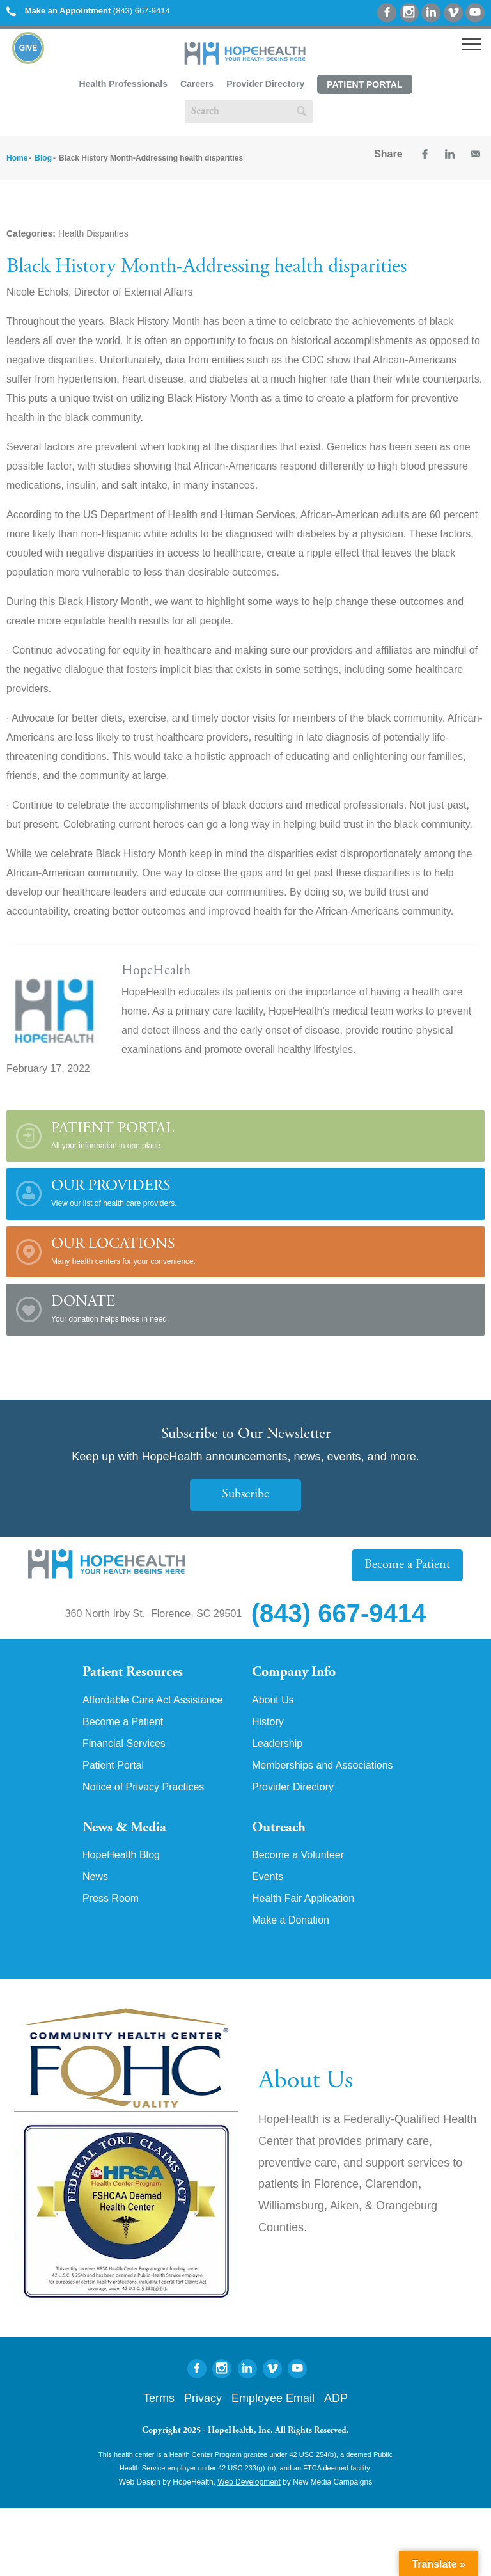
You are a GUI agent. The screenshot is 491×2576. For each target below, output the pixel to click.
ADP (336, 2398)
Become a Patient (407, 1565)
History (268, 1722)
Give (28, 47)
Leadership (277, 1744)
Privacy (203, 2398)
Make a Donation (290, 1920)
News (95, 1877)
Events (267, 1877)
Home (16, 158)
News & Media (124, 1828)
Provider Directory (265, 84)
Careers (197, 84)
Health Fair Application (303, 1898)
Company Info (294, 1673)
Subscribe (245, 1494)
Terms (159, 2398)
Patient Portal (364, 84)
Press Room (110, 1898)
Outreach (279, 1828)
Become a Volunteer (298, 1855)
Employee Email (273, 2398)
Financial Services (124, 1744)
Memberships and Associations (322, 1765)
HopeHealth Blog (121, 1855)
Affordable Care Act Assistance (152, 1700)
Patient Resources (132, 1673)
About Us (273, 1700)
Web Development (249, 2481)
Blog (43, 158)
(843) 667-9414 (88, 10)
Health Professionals (123, 84)
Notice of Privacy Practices (143, 1787)
